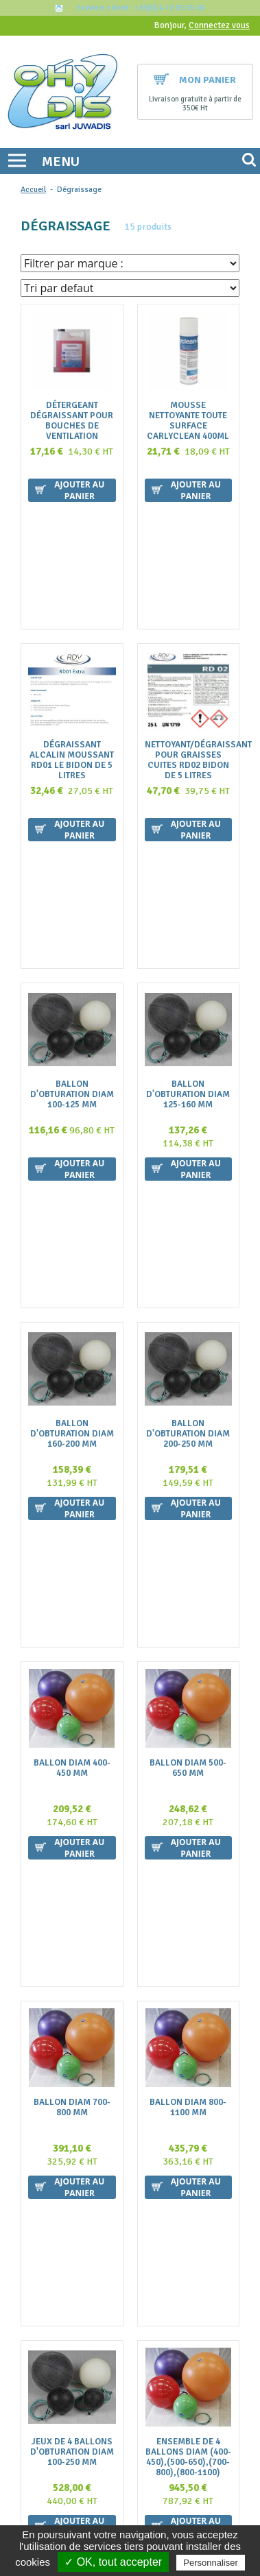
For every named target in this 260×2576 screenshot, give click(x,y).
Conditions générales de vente (134, 2240)
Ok (218, 2445)
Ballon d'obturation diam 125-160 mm (188, 857)
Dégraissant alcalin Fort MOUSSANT (72, 1961)
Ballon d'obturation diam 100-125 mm (72, 857)
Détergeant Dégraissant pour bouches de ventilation (71, 421)
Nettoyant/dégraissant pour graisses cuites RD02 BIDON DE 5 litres (189, 641)
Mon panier (195, 79)
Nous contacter (133, 2254)
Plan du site (133, 2294)
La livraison (134, 2267)
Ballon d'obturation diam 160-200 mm (72, 1078)
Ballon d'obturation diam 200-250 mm (188, 1078)
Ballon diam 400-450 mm (72, 1294)
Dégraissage (79, 189)
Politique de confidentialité (133, 2307)
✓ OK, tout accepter (113, 2562)
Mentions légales (133, 2281)
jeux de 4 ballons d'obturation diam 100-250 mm (72, 1740)
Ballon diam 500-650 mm (188, 1294)
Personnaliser (210, 2562)
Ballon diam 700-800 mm (72, 1514)
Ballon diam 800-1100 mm (188, 1514)
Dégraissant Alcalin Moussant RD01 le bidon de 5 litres (71, 641)
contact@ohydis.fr (130, 2161)
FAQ (133, 2226)
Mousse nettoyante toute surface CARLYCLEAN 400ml (188, 421)
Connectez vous (219, 25)
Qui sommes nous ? (133, 2213)
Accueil (33, 189)
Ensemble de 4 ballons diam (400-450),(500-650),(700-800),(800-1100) (188, 1745)
